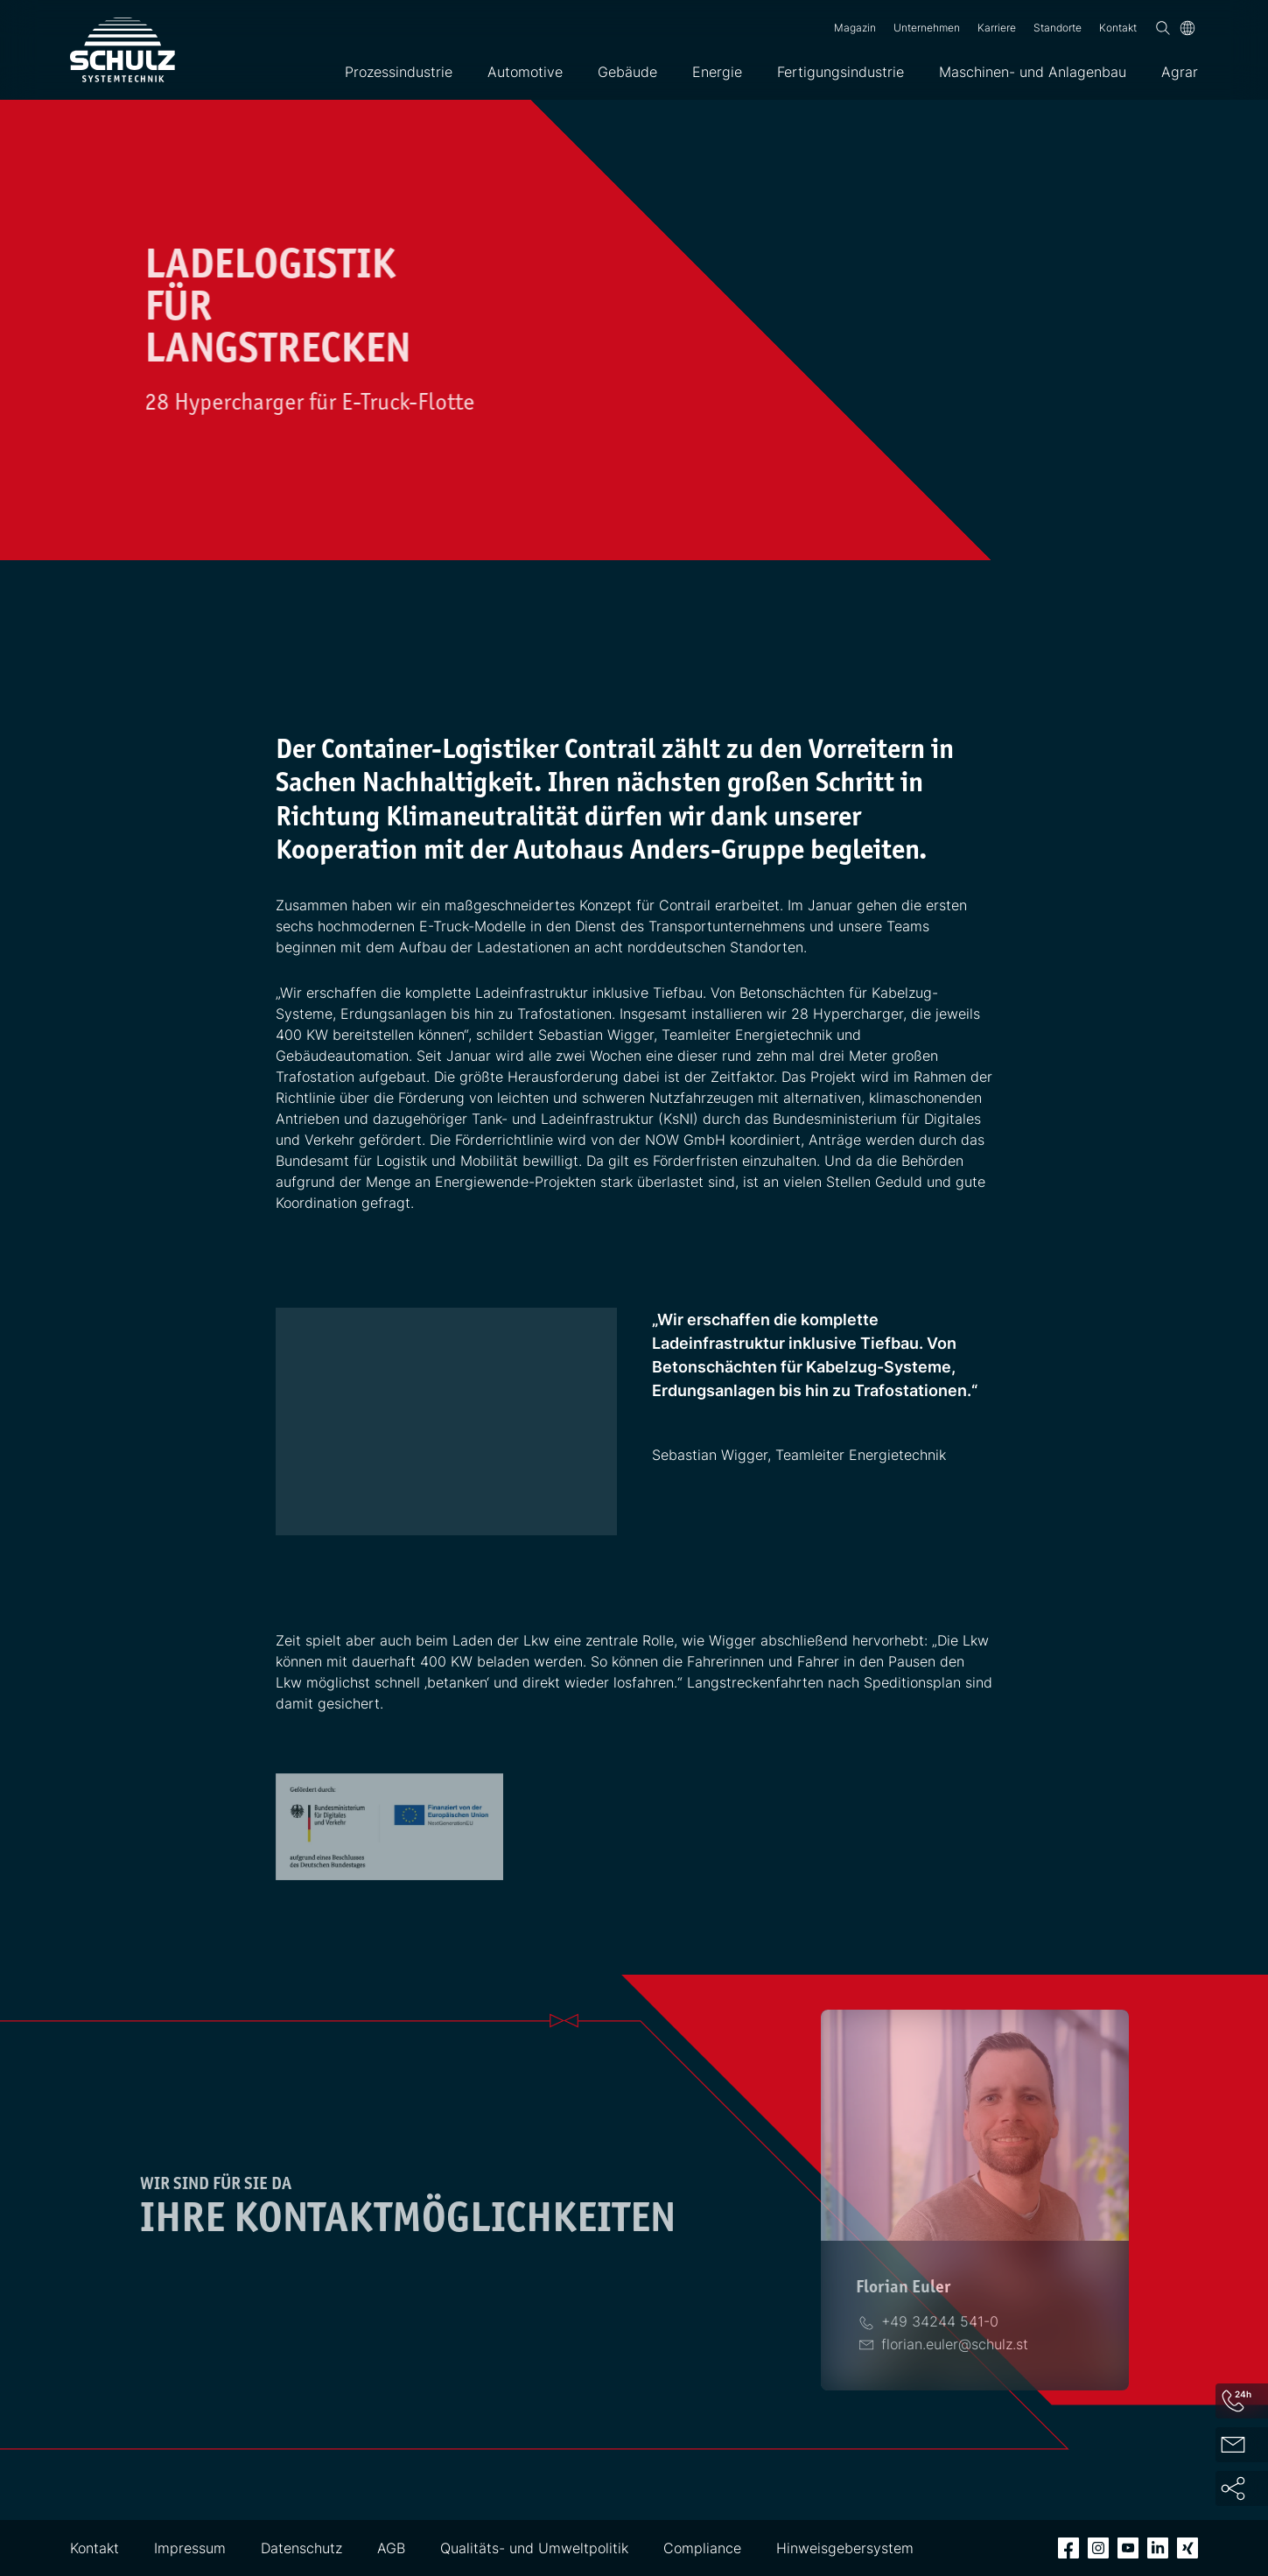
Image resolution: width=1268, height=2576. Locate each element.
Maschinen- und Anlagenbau (1032, 72)
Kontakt (1118, 27)
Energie (717, 72)
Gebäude (627, 72)
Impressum (190, 2548)
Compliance (702, 2548)
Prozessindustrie (398, 72)
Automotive (525, 72)
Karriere (996, 27)
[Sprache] (1187, 28)
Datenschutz (301, 2548)
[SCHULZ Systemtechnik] (122, 50)
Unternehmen (926, 27)
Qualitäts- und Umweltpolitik (534, 2548)
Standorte (1057, 27)
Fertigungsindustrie (840, 72)
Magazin (855, 27)
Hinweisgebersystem (845, 2548)
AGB (391, 2548)
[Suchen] (1162, 28)
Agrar (1179, 72)
